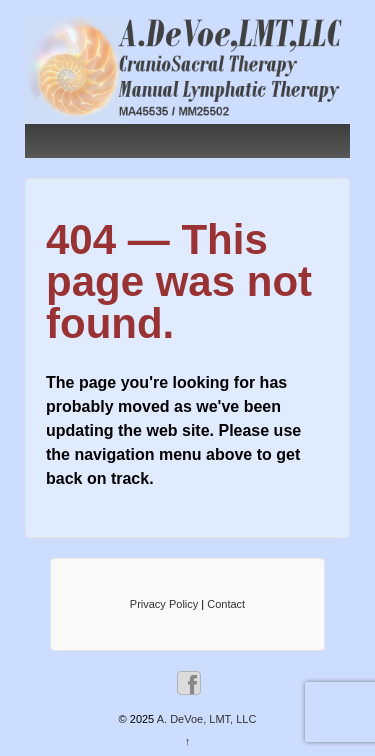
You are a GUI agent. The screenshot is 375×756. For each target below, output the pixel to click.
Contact (226, 604)
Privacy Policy (164, 604)
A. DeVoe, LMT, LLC (205, 719)
